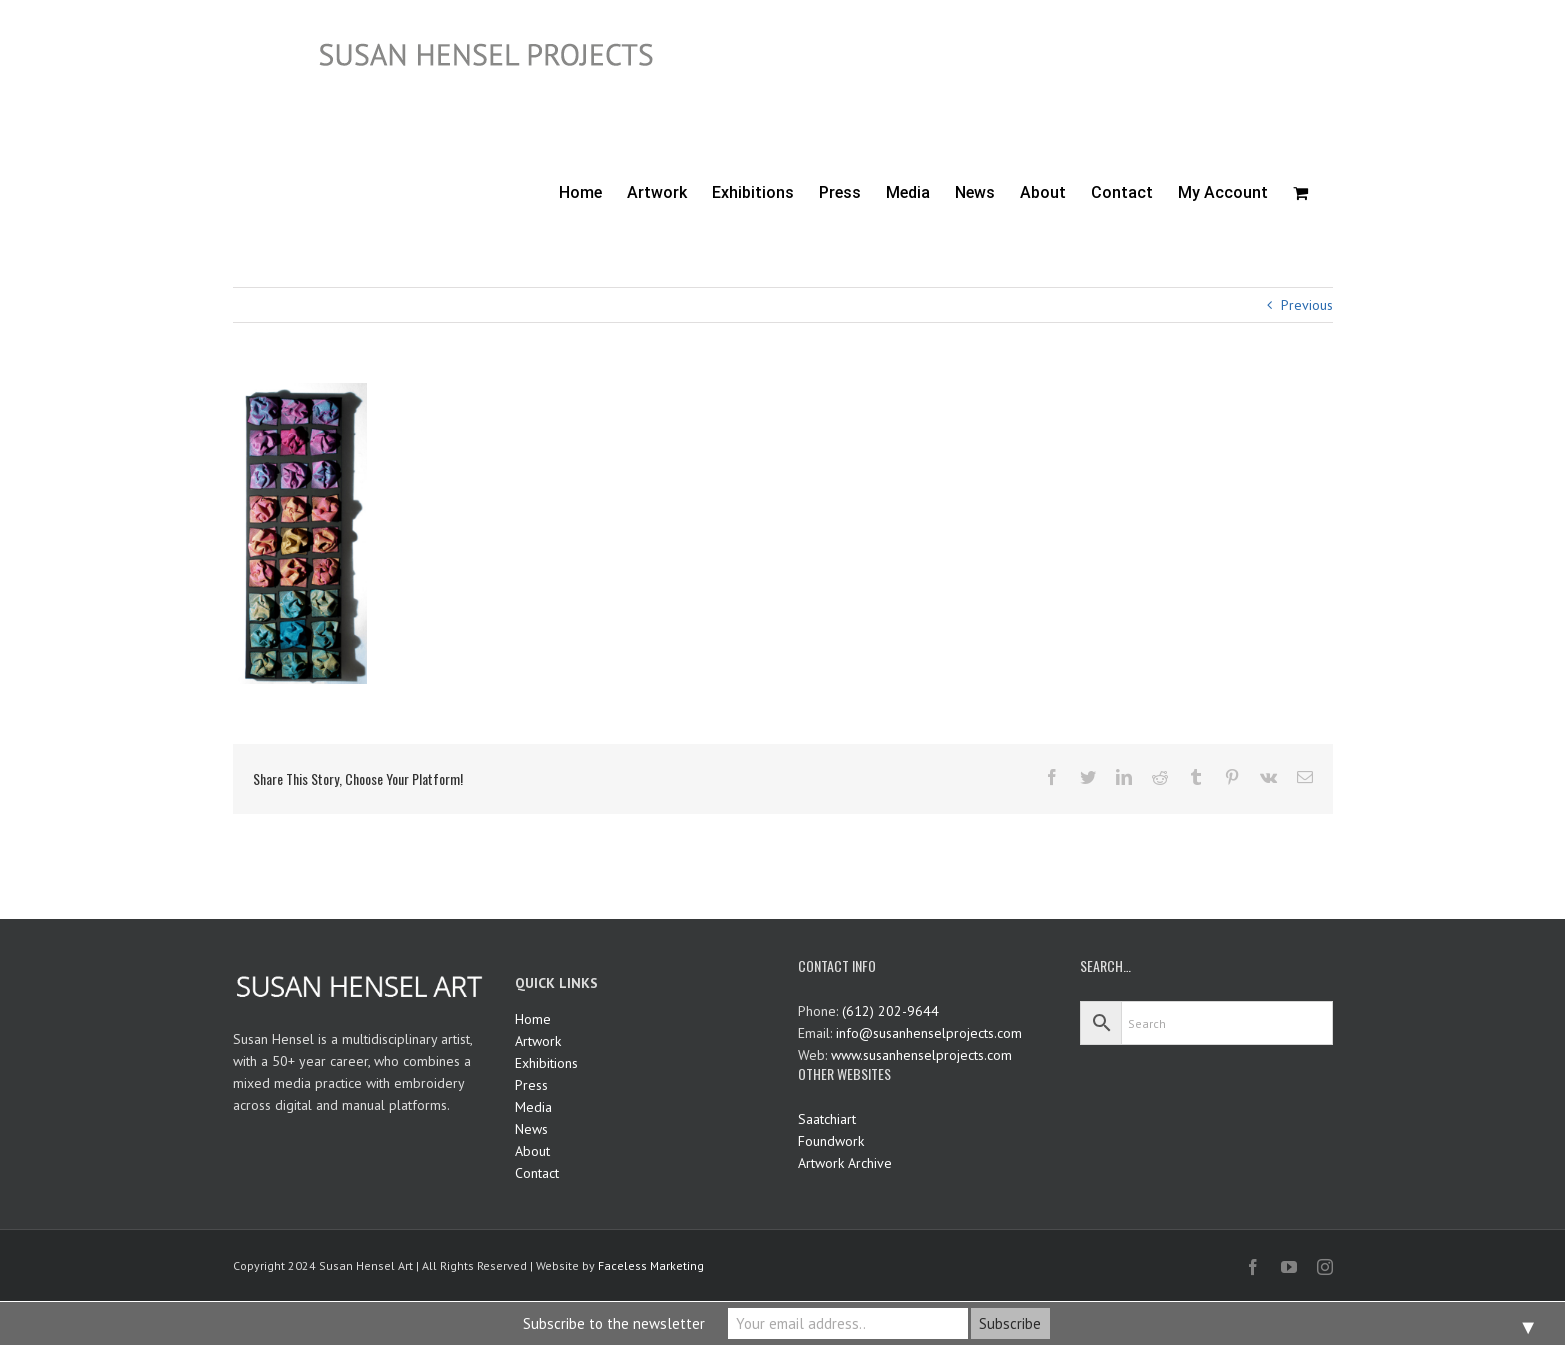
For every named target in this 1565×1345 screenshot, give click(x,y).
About (532, 1151)
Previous (1307, 305)
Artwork (538, 1041)
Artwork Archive (845, 1163)
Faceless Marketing (651, 1265)
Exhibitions (546, 1063)
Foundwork (831, 1141)
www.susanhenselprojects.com (921, 1055)
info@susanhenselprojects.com (929, 1033)
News (531, 1129)
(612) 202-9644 (890, 1011)
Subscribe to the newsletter (614, 1323)
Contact (537, 1173)
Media (533, 1107)
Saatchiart (827, 1119)
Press (531, 1085)
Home (533, 1019)
